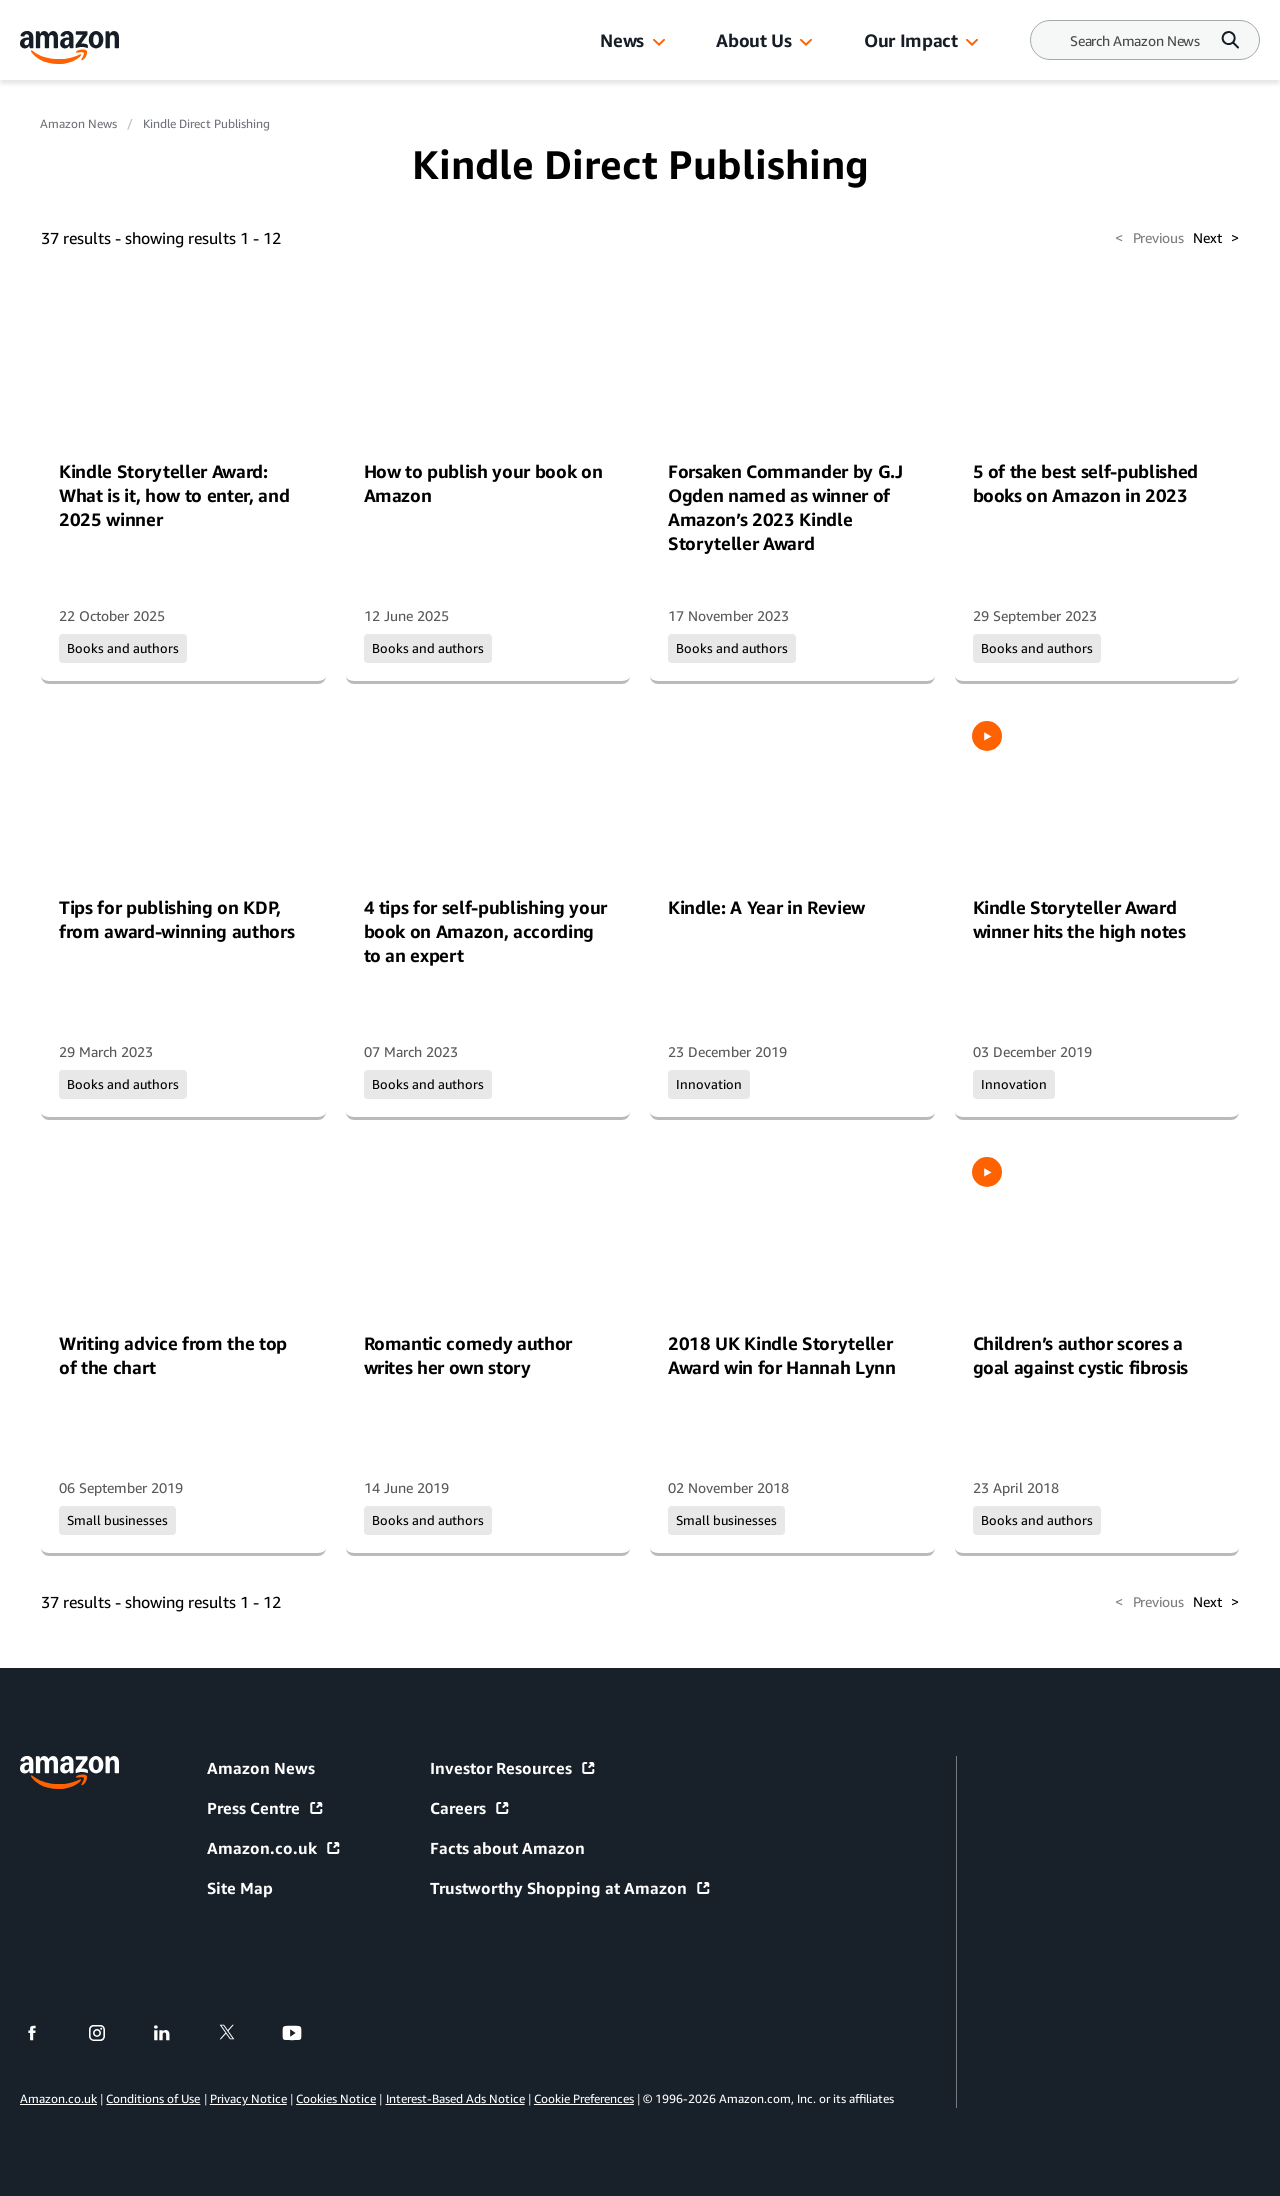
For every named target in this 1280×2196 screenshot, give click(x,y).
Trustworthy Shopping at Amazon (571, 1888)
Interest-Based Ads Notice (455, 2098)
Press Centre (266, 1808)
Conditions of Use (153, 2098)
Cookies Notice (336, 2098)
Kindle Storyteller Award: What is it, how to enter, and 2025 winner (174, 495)
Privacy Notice (248, 2098)
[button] (659, 43)
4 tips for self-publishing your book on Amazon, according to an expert (486, 931)
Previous (1149, 238)
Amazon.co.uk (274, 1848)
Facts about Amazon (507, 1848)
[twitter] (239, 2033)
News (622, 40)
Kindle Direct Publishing (206, 123)
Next (1216, 238)
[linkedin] (174, 2033)
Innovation (709, 1084)
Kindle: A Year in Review (766, 907)
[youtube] (304, 2033)
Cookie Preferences (584, 2098)
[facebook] (44, 2033)
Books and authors (123, 648)
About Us (753, 40)
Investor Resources (513, 1768)
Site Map (240, 1888)
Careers (470, 1808)
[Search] (1135, 40)
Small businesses (117, 1520)
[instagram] (109, 2033)
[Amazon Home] (70, 47)
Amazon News (78, 123)
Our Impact (910, 40)
